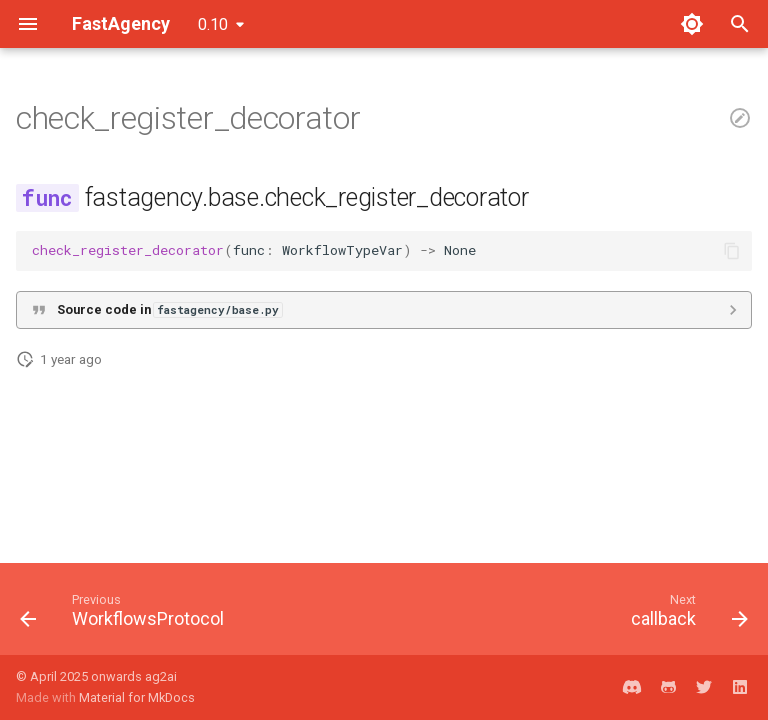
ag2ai (161, 676)
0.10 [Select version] (213, 24)
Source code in (169, 309)
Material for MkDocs (137, 697)
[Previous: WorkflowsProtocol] (126, 615)
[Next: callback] (685, 615)
